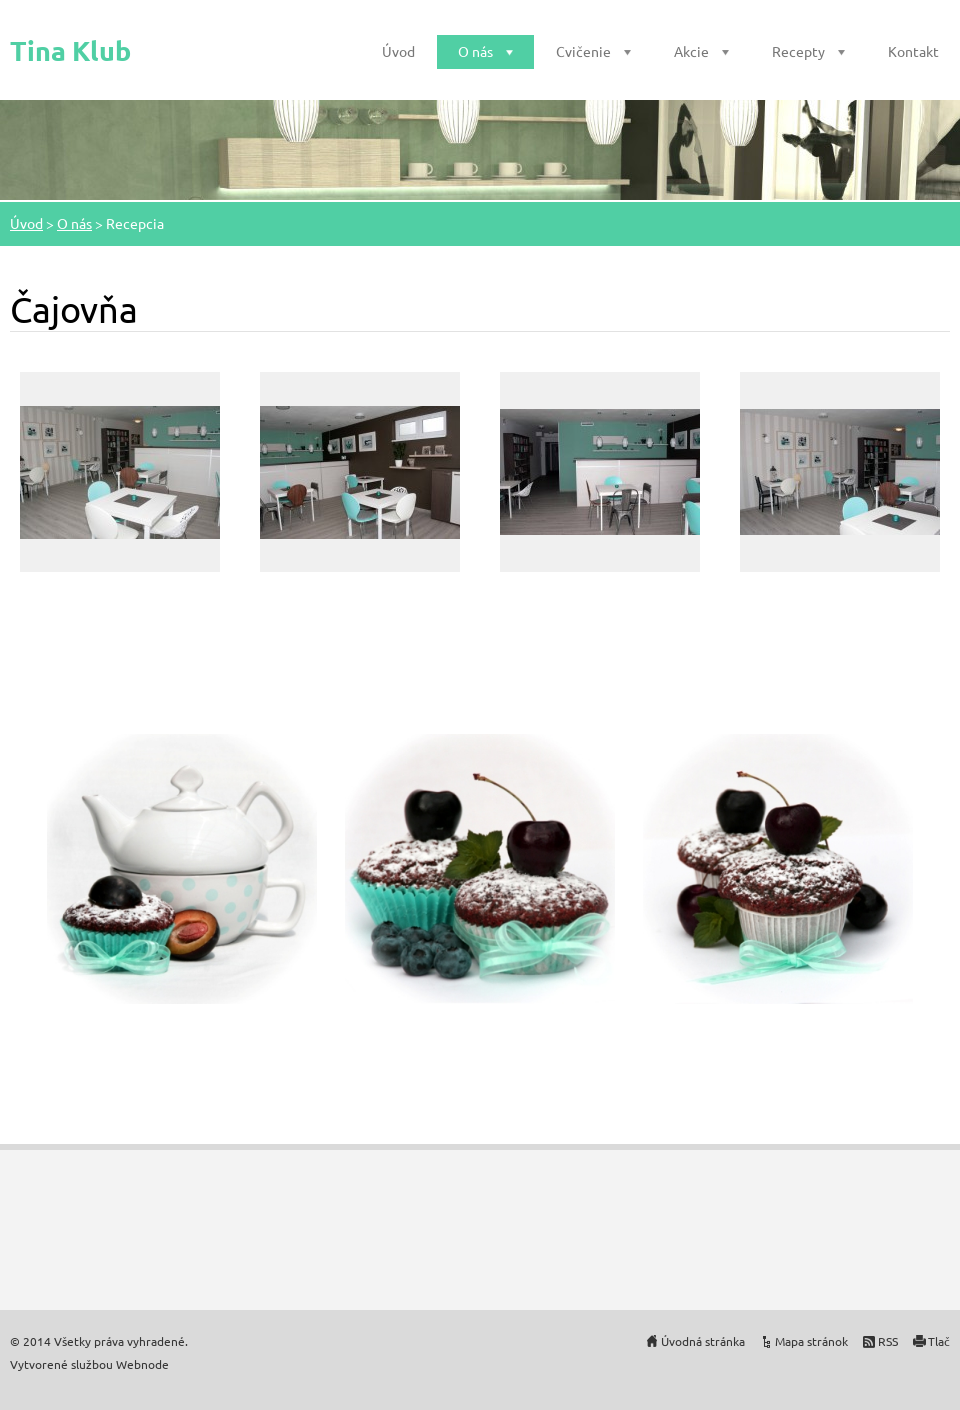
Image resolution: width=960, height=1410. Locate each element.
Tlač (939, 1341)
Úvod (398, 51)
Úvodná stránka (703, 1341)
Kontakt (913, 51)
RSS (888, 1341)
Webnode (142, 1364)
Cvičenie (583, 51)
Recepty (798, 51)
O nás (475, 51)
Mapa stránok (811, 1341)
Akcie (691, 51)
